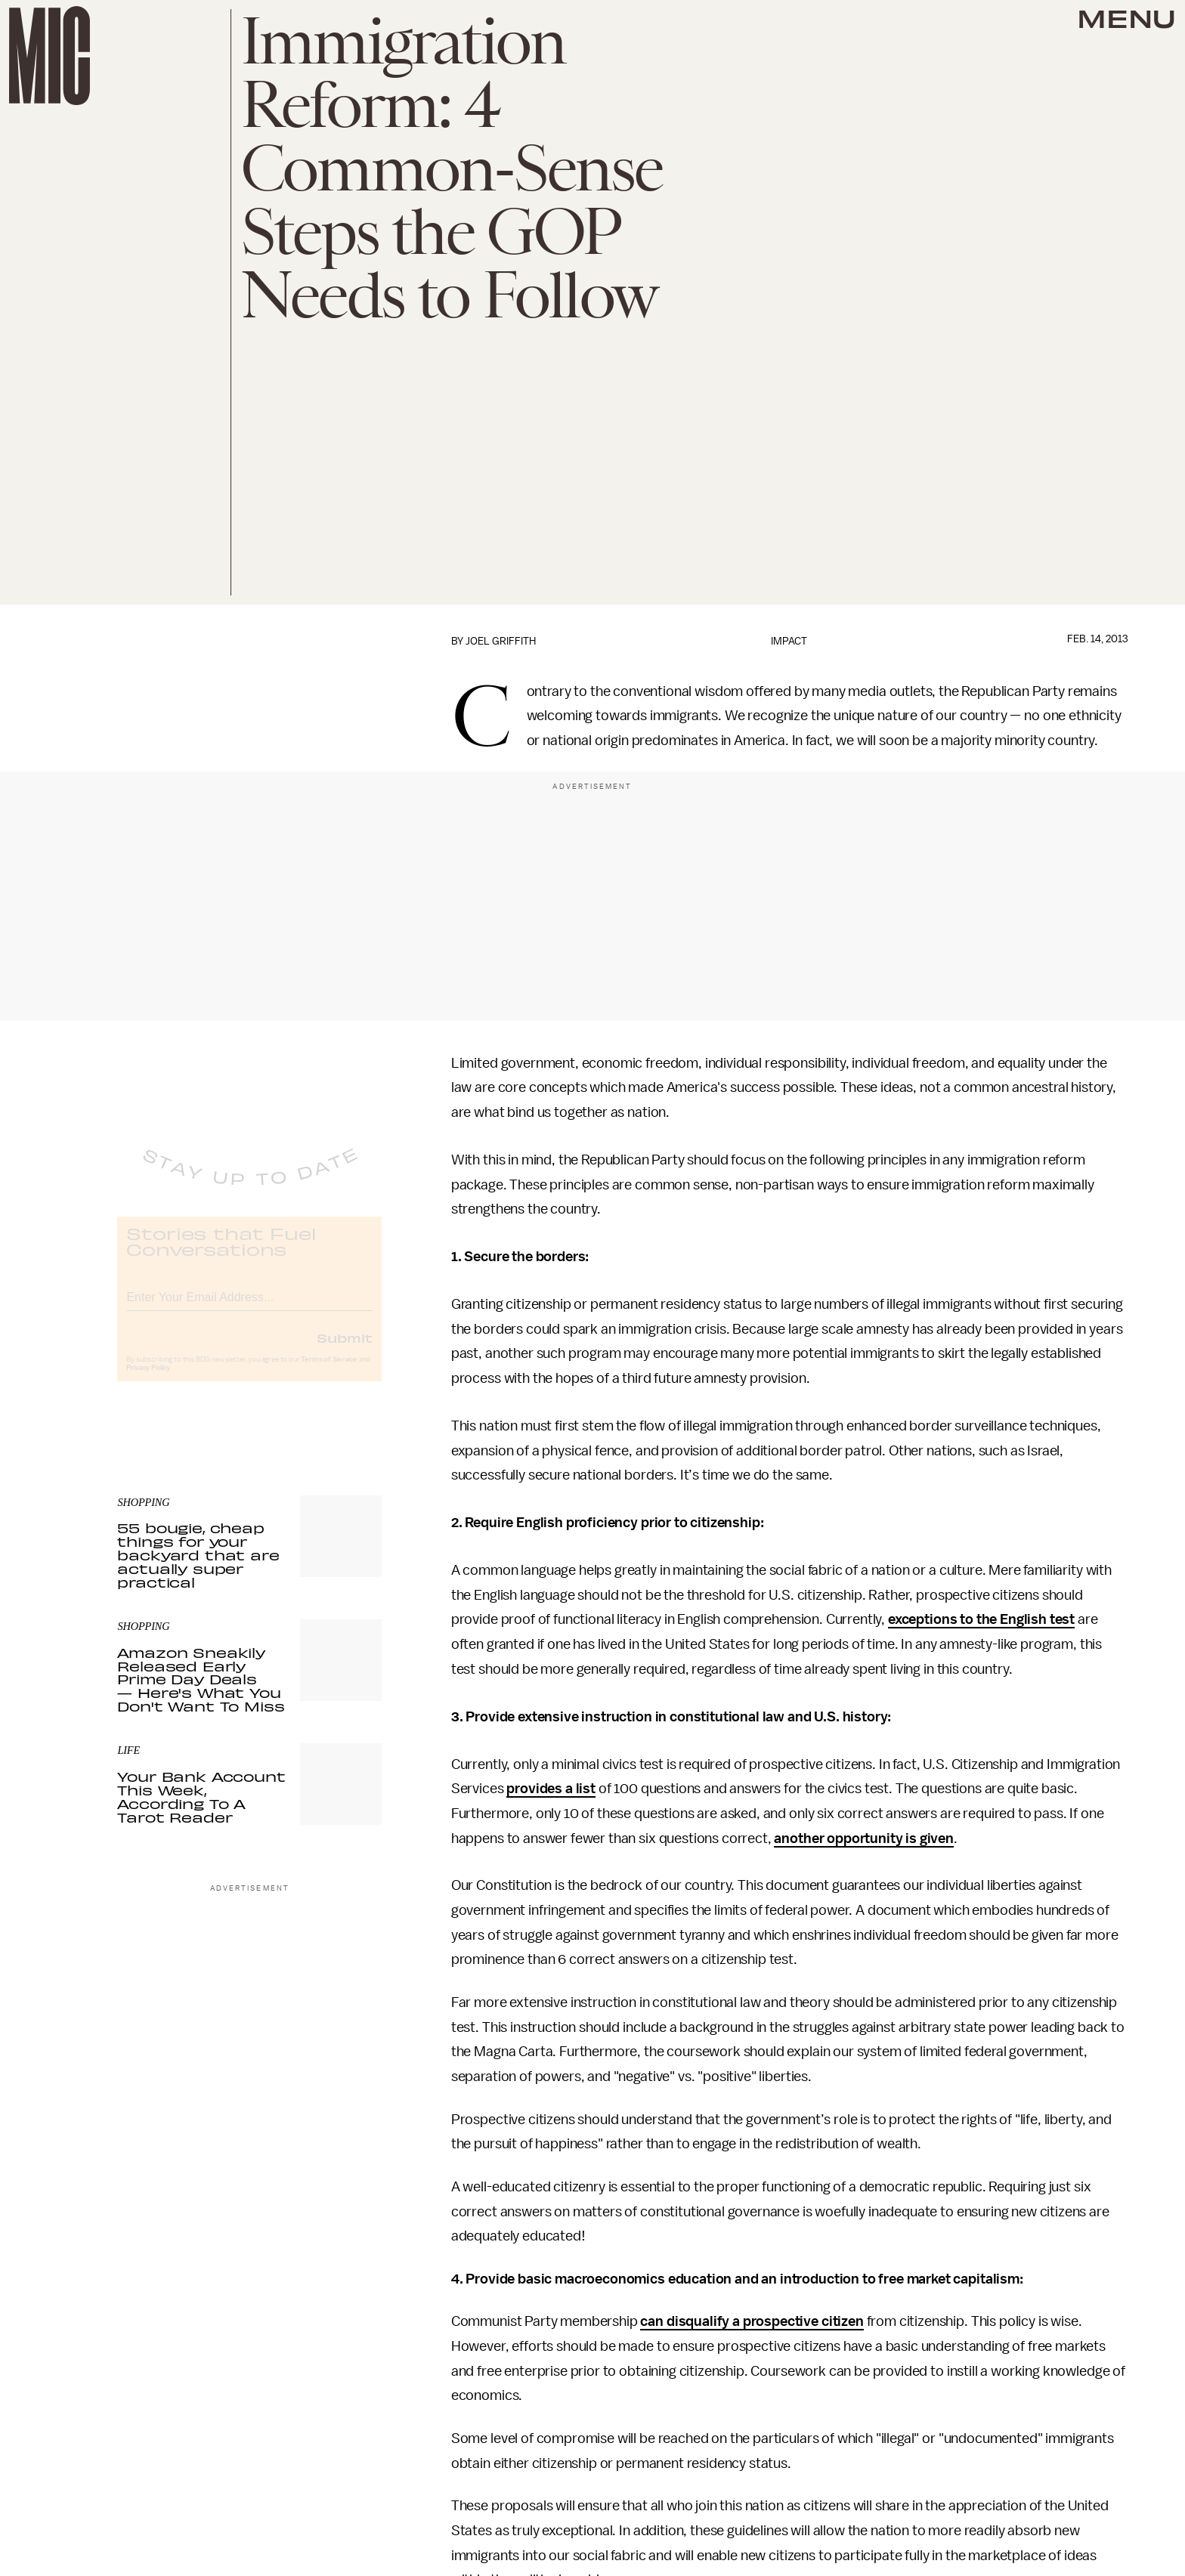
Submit (345, 1350)
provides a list (551, 1788)
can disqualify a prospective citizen (751, 2321)
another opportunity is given (864, 1838)
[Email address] (249, 1307)
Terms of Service (329, 1372)
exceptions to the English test (981, 1619)
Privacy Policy (148, 1380)
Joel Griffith (501, 641)
